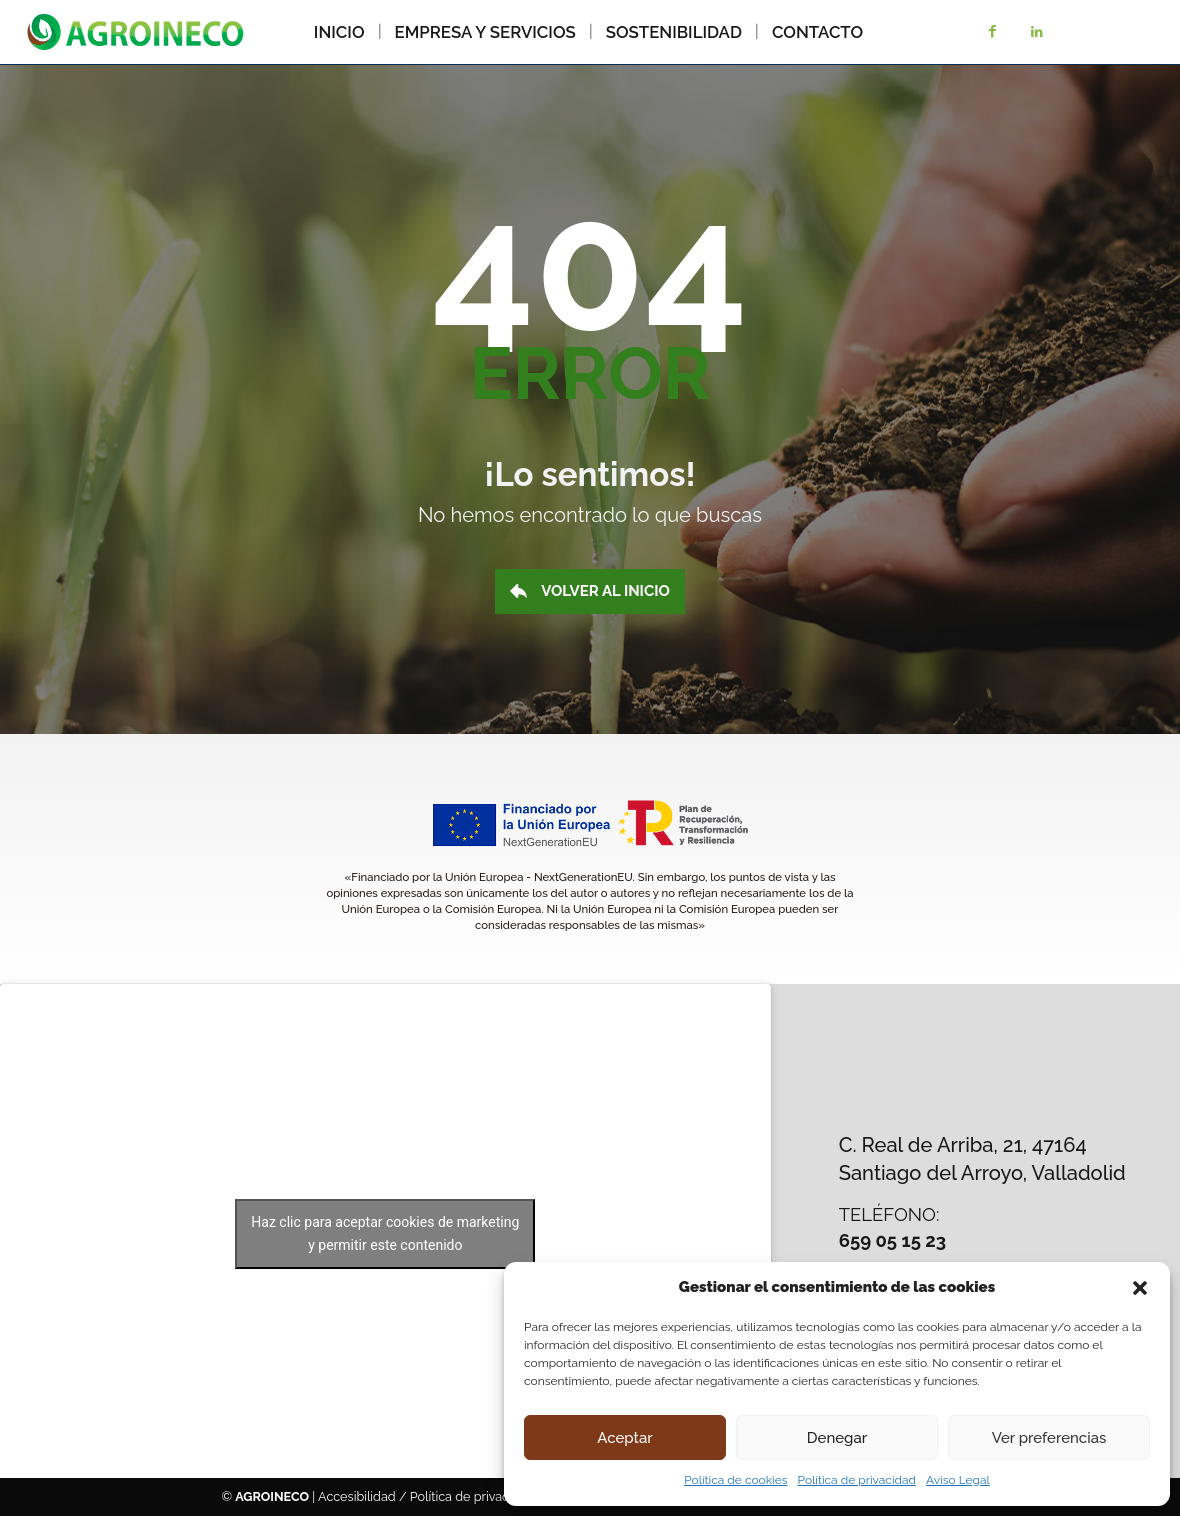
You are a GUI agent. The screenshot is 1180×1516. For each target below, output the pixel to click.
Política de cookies (735, 1480)
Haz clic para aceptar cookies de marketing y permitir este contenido (385, 1233)
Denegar (837, 1438)
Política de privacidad (857, 1480)
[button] (1140, 1288)
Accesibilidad (357, 1496)
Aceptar (624, 1438)
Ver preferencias (1049, 1438)
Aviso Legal (958, 1480)
